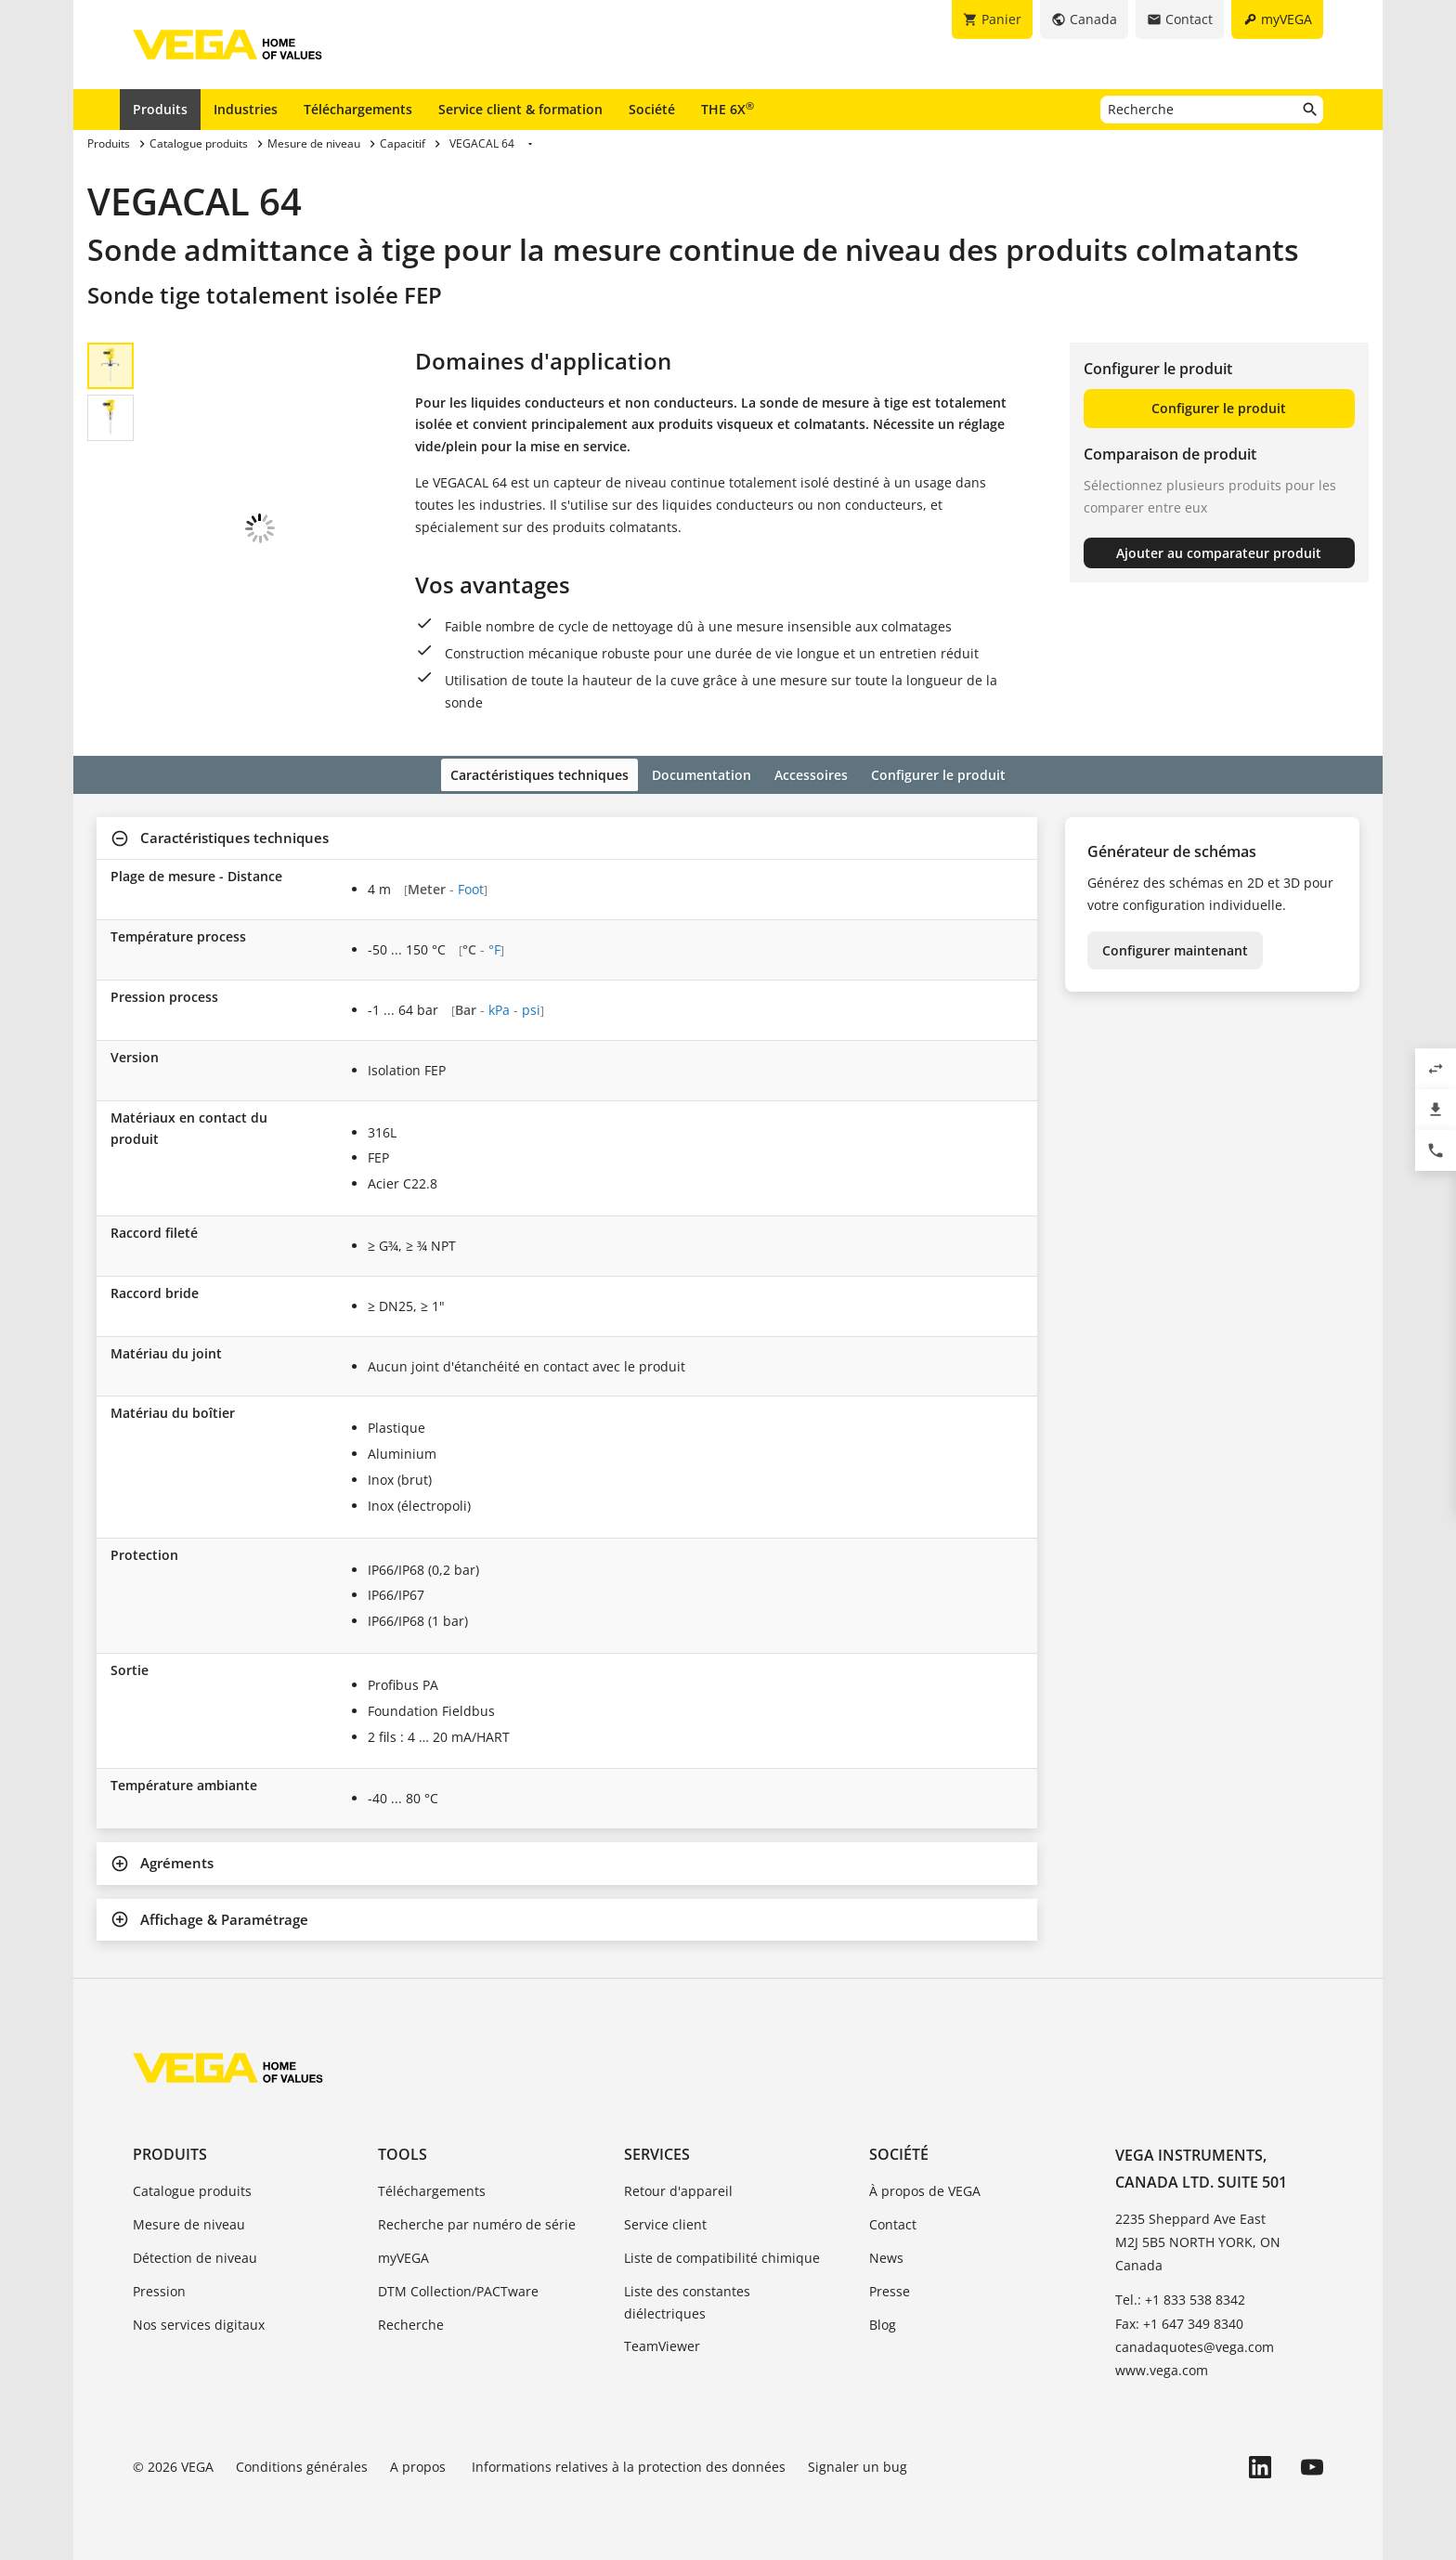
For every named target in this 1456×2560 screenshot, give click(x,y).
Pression (159, 2288)
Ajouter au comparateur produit (1218, 553)
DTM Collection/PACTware (458, 2288)
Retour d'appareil (678, 2189)
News (886, 2255)
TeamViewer (662, 2344)
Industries (246, 109)
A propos (419, 2464)
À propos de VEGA (925, 2189)
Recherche (411, 2322)
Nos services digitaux (199, 2322)
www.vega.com (1161, 2367)
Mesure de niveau (189, 2222)
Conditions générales (302, 2464)
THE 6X (727, 108)
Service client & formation (520, 109)
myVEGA (403, 2255)
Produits (160, 109)
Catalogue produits (192, 2189)
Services (657, 2152)
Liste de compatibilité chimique (722, 2255)
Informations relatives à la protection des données (629, 2464)
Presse (889, 2288)
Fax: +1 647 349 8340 (1179, 2321)
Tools (402, 2152)
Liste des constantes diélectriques (687, 2300)
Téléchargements (358, 109)
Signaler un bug (857, 2464)
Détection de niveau (195, 2255)
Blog (882, 2322)
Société (652, 109)
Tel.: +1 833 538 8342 (1180, 2298)
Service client (665, 2222)
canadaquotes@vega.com (1194, 2344)
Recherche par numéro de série (477, 2222)
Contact (892, 2222)
